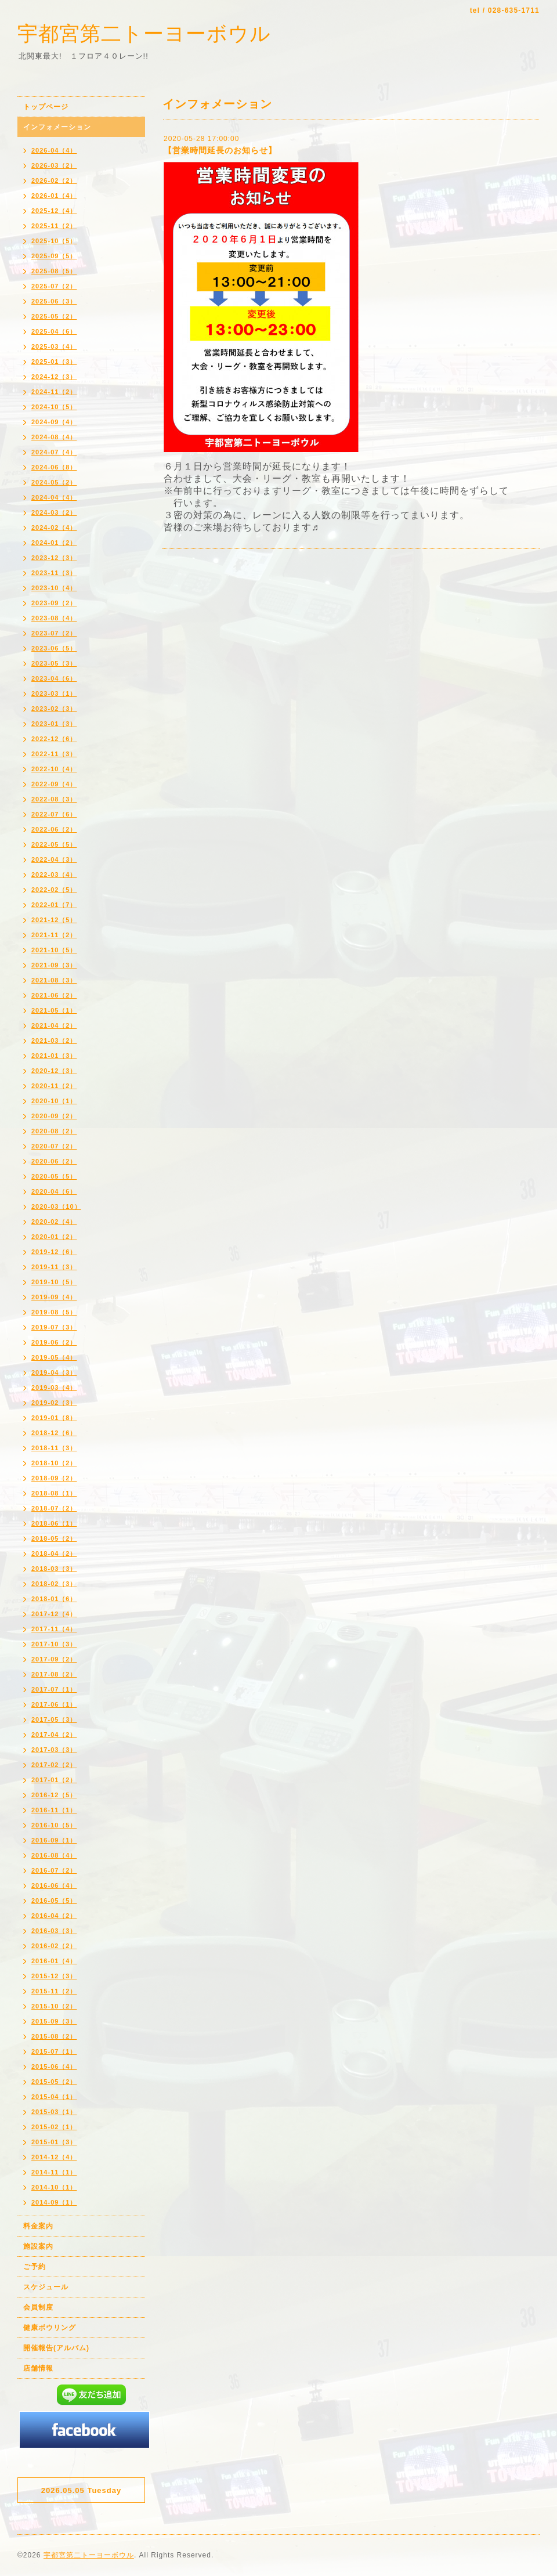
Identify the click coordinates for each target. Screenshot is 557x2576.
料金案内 (38, 2226)
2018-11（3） (54, 1447)
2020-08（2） (54, 1131)
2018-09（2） (54, 1478)
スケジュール (45, 2287)
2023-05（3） (54, 663)
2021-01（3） (54, 1055)
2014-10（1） (54, 2187)
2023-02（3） (54, 708)
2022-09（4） (54, 784)
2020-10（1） (54, 1100)
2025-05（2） (54, 316)
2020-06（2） (54, 1161)
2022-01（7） (54, 904)
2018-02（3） (54, 1583)
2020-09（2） (54, 1115)
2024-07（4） (54, 452)
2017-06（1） (54, 1704)
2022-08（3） (54, 799)
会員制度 (38, 2307)
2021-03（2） (54, 1040)
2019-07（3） (54, 1327)
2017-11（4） (54, 1628)
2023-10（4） (54, 587)
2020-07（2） (54, 1146)
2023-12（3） (54, 557)
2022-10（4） (54, 768)
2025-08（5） (54, 271)
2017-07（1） (54, 1689)
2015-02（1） (54, 2126)
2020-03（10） (56, 1206)
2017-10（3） (54, 1644)
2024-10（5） (54, 406)
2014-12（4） (54, 2157)
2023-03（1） (54, 693)
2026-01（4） (54, 195)
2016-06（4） (54, 1885)
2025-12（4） (54, 210)
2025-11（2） (54, 225)
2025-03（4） (54, 346)
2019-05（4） (54, 1357)
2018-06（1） (54, 1523)
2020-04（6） (54, 1191)
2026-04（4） (54, 150)
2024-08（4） (54, 436)
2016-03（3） (54, 1930)
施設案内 (38, 2246)
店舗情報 (38, 2368)
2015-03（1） (54, 2111)
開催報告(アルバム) (56, 2348)
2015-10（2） (54, 2006)
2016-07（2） (54, 1870)
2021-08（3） (54, 980)
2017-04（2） (54, 1734)
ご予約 (34, 2267)
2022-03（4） (54, 874)
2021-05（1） (54, 1010)
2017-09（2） (54, 1659)
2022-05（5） (54, 844)
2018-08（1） (54, 1493)
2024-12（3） (54, 376)
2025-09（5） (54, 255)
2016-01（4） (54, 1960)
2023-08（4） (54, 618)
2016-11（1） (54, 1810)
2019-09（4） (54, 1297)
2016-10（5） (54, 1825)
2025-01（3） (54, 361)
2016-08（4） (54, 1855)
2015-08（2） (54, 2036)
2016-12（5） (54, 1794)
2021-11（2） (54, 934)
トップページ (45, 107)
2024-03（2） (54, 512)
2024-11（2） (54, 391)
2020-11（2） (54, 1085)
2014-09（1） (54, 2202)
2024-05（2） (54, 482)
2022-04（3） (54, 859)
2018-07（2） (54, 1508)
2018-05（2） (54, 1538)
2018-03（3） (54, 1568)
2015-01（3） (54, 2141)
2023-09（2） (54, 602)
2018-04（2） (54, 1553)
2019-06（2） (54, 1342)
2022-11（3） (54, 753)
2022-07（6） (54, 814)
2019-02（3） (54, 1402)
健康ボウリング (49, 2328)
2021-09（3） (54, 965)
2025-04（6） (54, 331)
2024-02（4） (54, 527)
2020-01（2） (54, 1236)
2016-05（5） (54, 1900)
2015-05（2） (54, 2081)
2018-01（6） (54, 1598)
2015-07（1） (54, 2051)
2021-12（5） (54, 919)
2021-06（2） (54, 995)
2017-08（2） (54, 1674)
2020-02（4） (54, 1221)
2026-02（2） (54, 180)
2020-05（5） (54, 1176)
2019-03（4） (54, 1387)
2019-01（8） (54, 1417)
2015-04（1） (54, 2096)
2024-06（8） (54, 467)
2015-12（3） (54, 1975)
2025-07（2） (54, 286)
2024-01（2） (54, 542)
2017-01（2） (54, 1779)
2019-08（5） (54, 1312)
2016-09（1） (54, 1840)
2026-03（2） (54, 165)
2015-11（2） (54, 1991)
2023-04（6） (54, 678)
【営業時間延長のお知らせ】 (220, 150)
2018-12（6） (54, 1432)
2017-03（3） (54, 1749)
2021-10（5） (54, 949)
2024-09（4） (54, 421)
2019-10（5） (54, 1281)
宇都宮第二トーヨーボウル (144, 33)
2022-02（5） (54, 889)
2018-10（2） (54, 1462)
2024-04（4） (54, 497)
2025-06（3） (54, 301)
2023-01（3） (54, 723)
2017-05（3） (54, 1719)
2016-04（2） (54, 1915)
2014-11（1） (54, 2172)
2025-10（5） (54, 240)
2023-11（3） (54, 572)
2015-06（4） (54, 2066)
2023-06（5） (54, 648)
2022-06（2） (54, 829)
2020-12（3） (54, 1070)
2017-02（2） (54, 1764)
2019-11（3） (54, 1266)
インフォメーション (57, 127)
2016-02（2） (54, 1945)
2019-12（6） (54, 1251)
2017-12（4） (54, 1613)
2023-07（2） (54, 633)
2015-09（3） (54, 2021)
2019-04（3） (54, 1372)
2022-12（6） (54, 738)
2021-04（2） (54, 1025)
